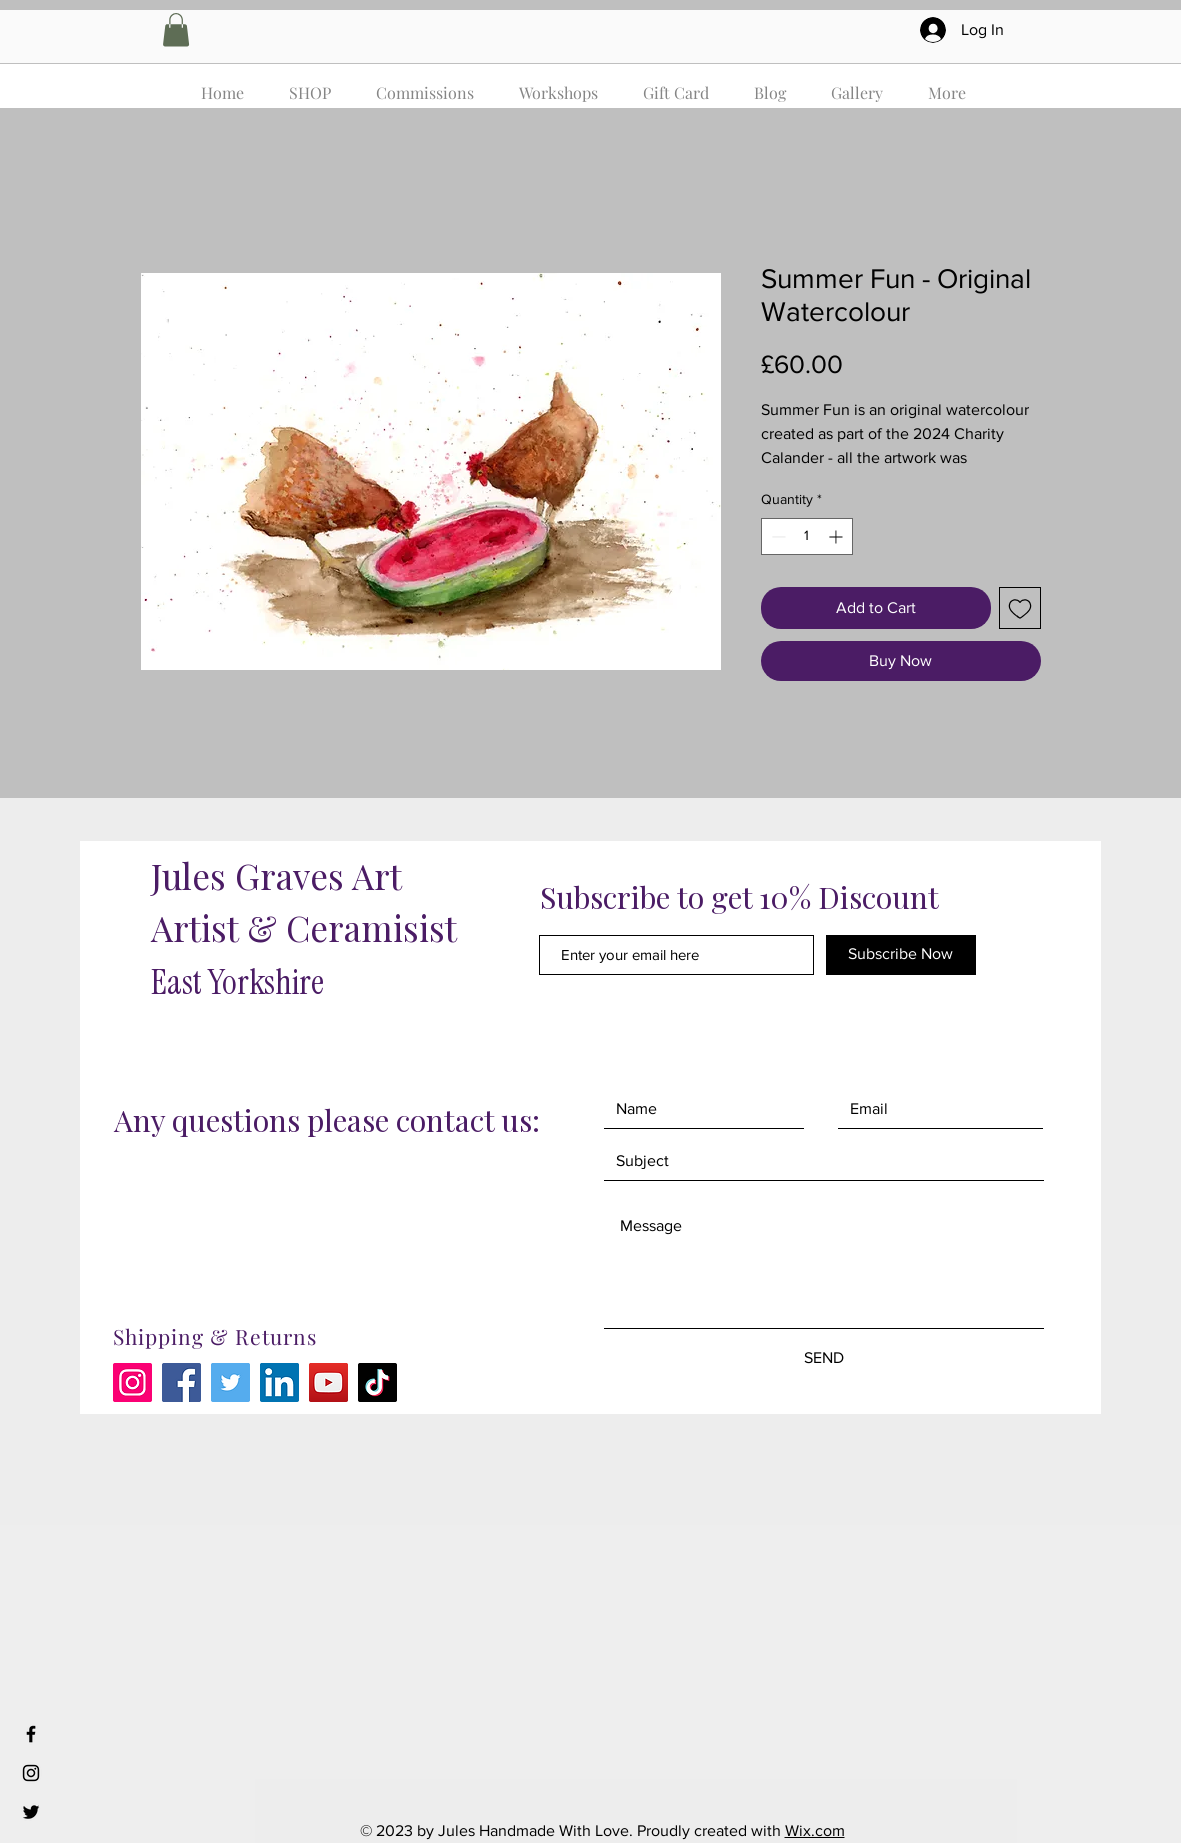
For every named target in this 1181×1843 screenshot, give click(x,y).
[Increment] (837, 536)
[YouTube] (328, 1382)
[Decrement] (776, 536)
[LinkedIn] (279, 1382)
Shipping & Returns (215, 1336)
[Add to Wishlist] (1020, 608)
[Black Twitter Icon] (31, 1812)
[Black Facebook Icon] (31, 1734)
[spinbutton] (807, 536)
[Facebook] (181, 1382)
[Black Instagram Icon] (31, 1773)
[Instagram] (132, 1382)
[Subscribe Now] (901, 955)
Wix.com (815, 1830)
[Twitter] (230, 1382)
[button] (176, 29)
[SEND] (824, 1358)
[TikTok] (377, 1382)
